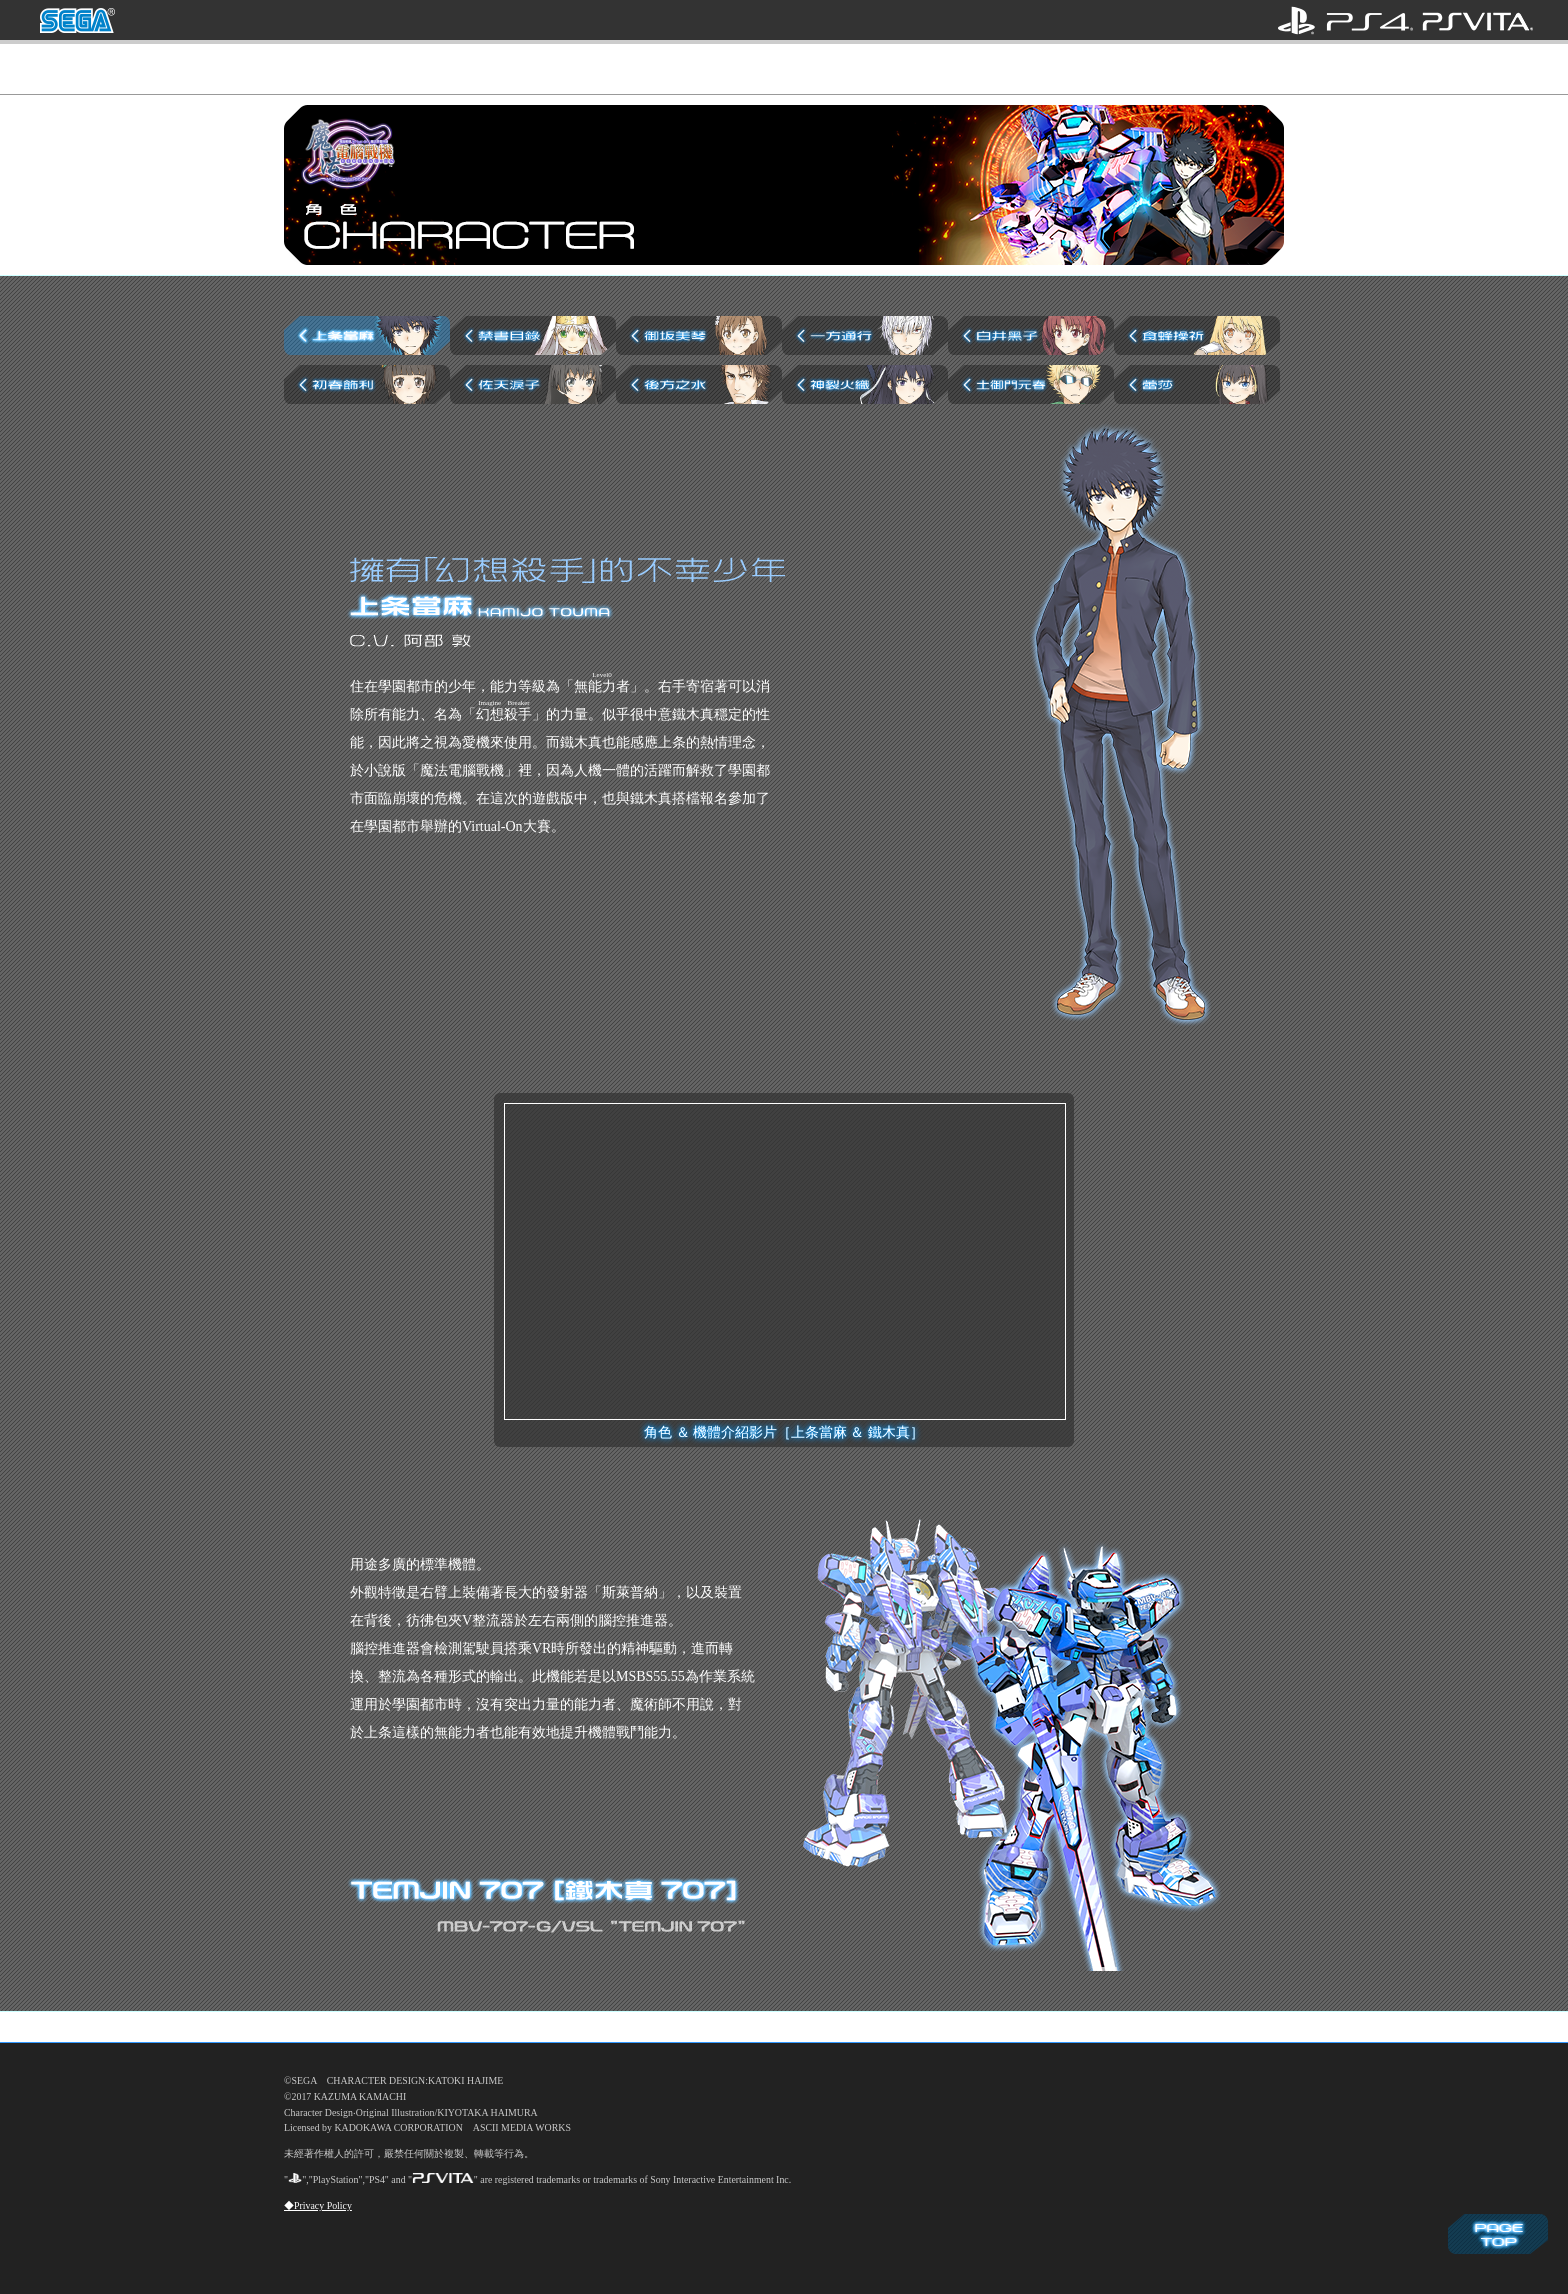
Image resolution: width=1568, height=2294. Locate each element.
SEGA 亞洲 (77, 20)
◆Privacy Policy (318, 2205)
